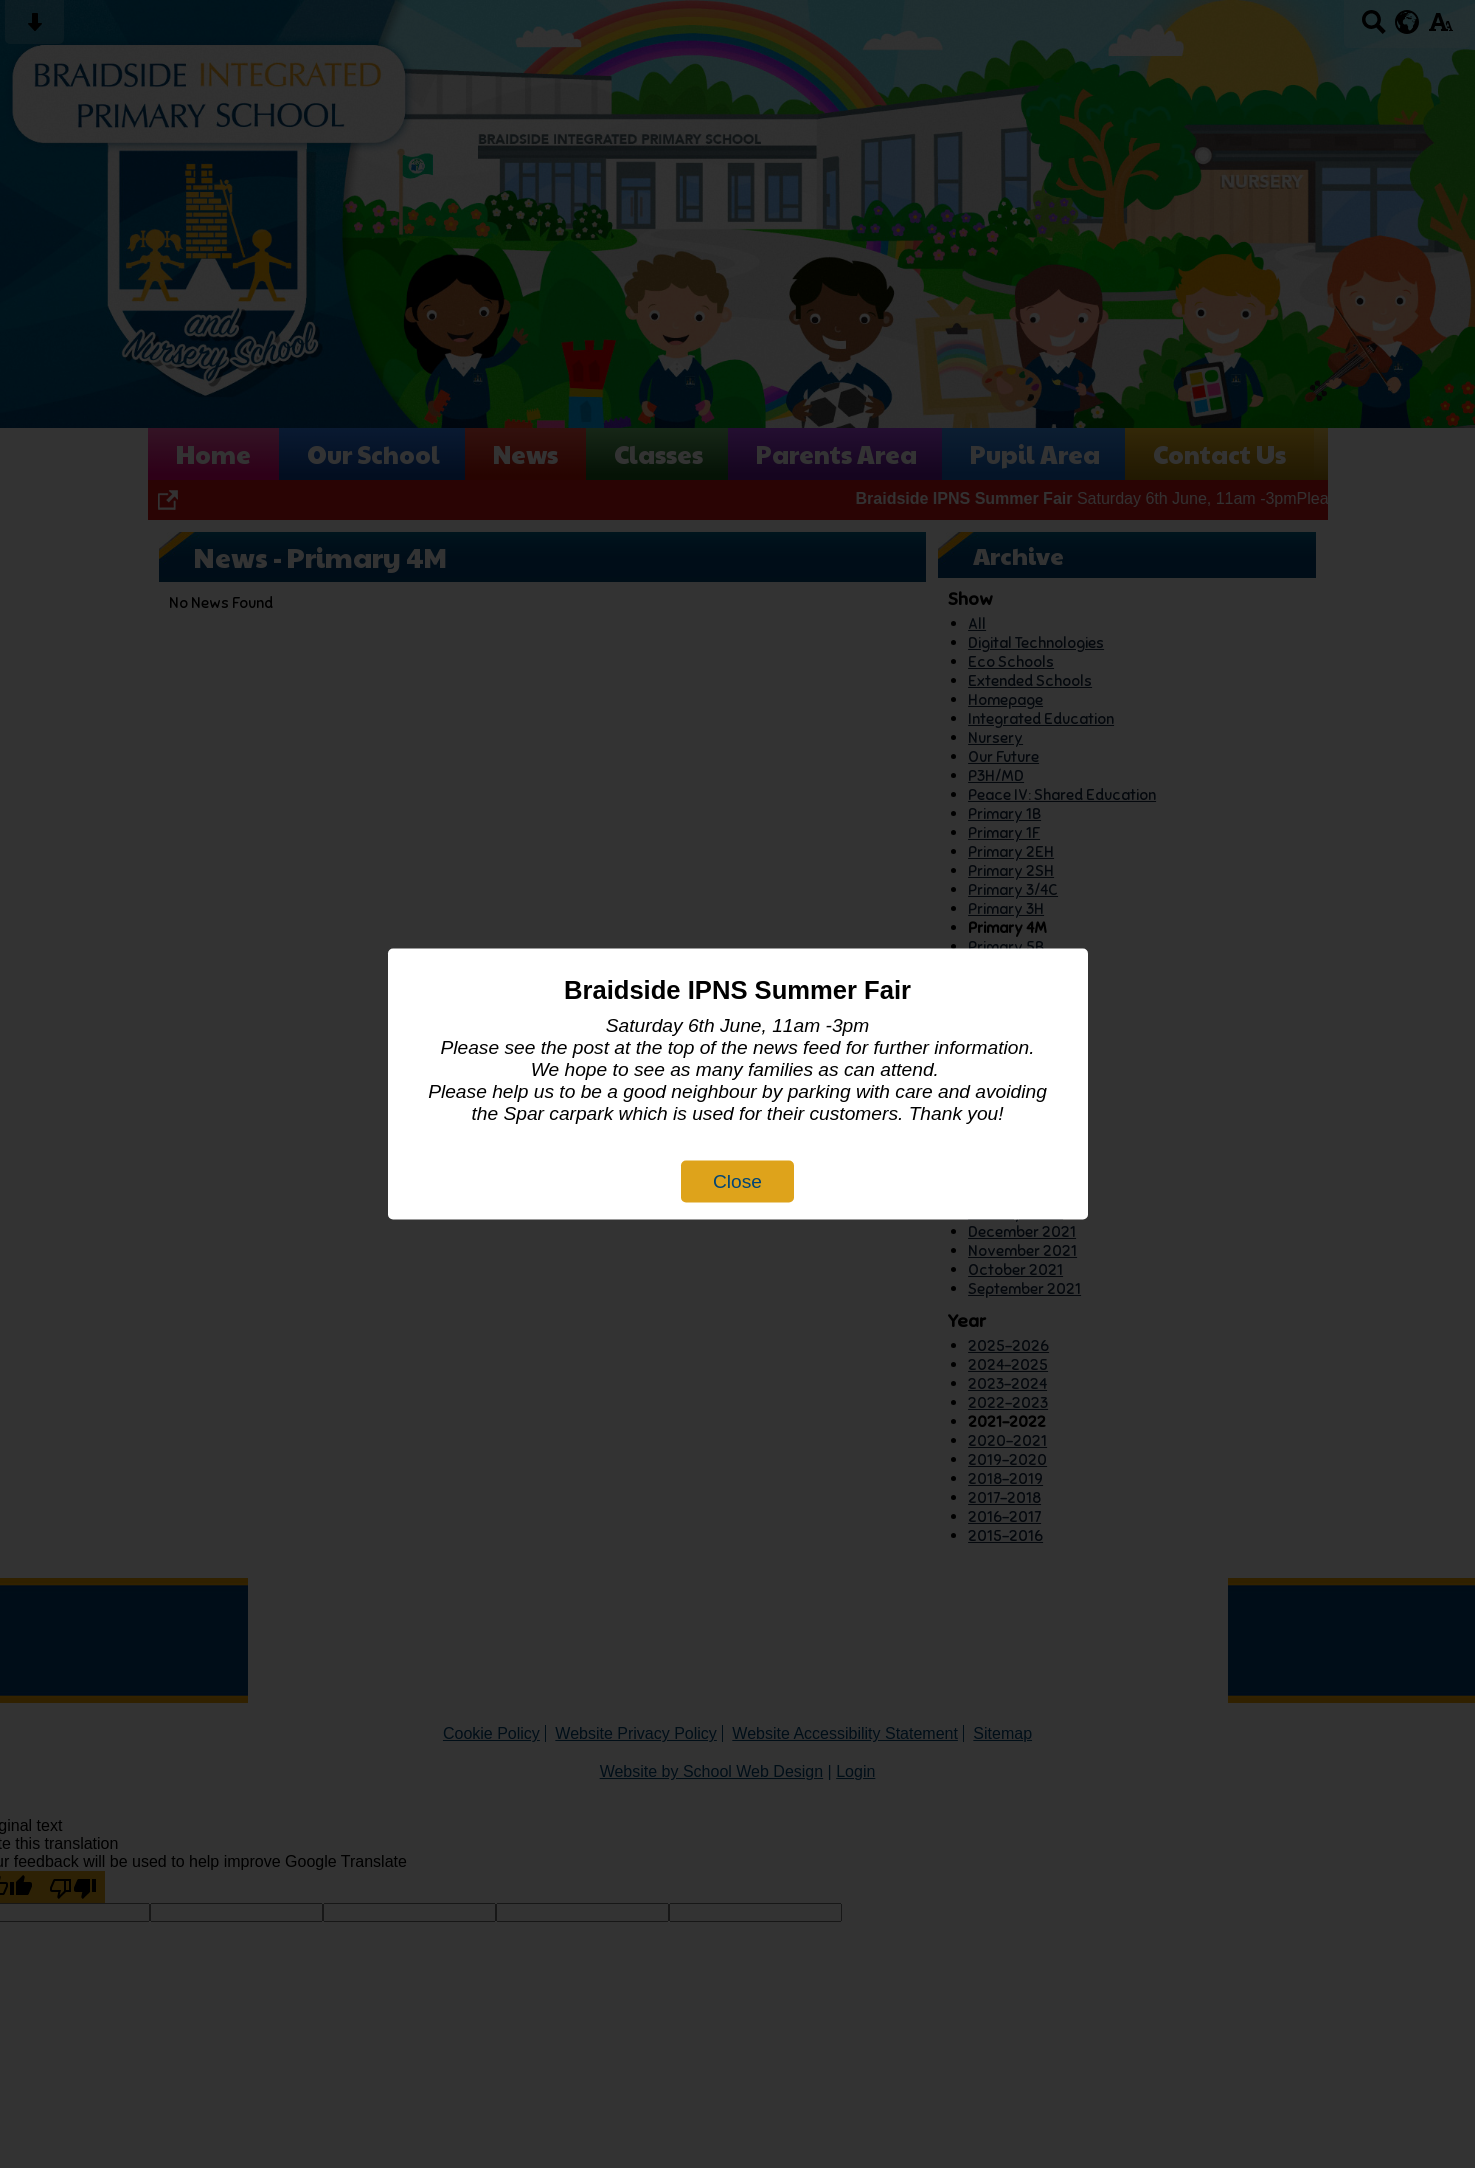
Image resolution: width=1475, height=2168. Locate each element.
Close (737, 1181)
